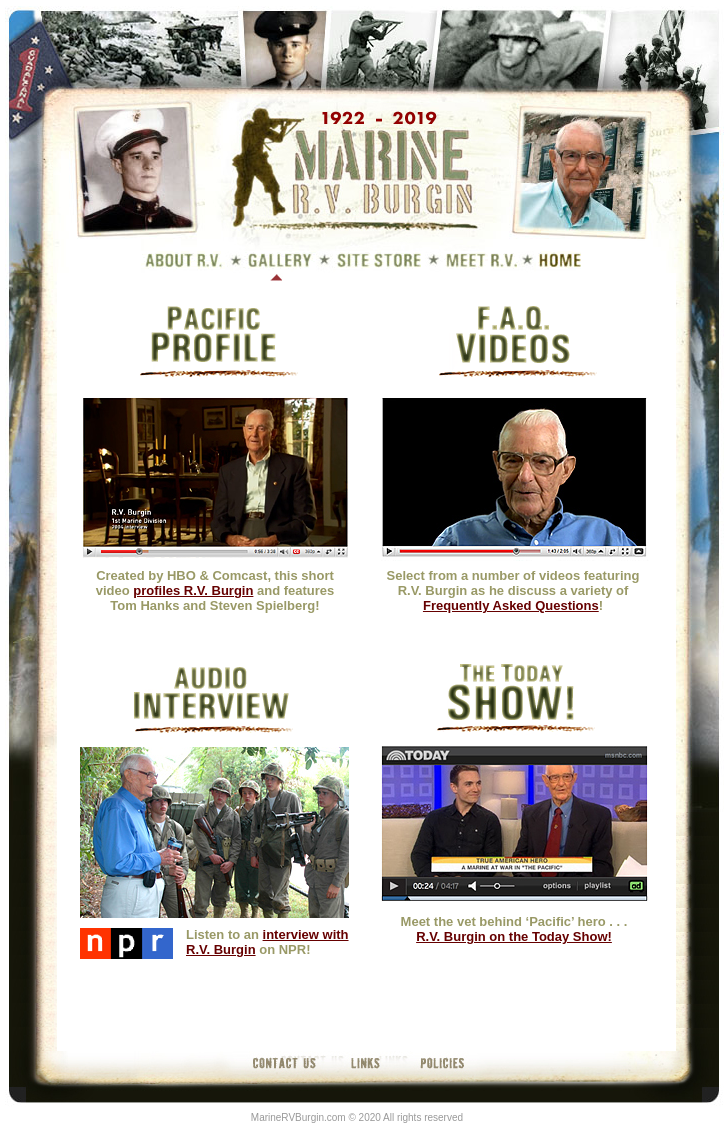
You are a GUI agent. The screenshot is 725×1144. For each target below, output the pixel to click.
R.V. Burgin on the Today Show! (514, 936)
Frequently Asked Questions (511, 605)
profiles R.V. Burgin (193, 590)
